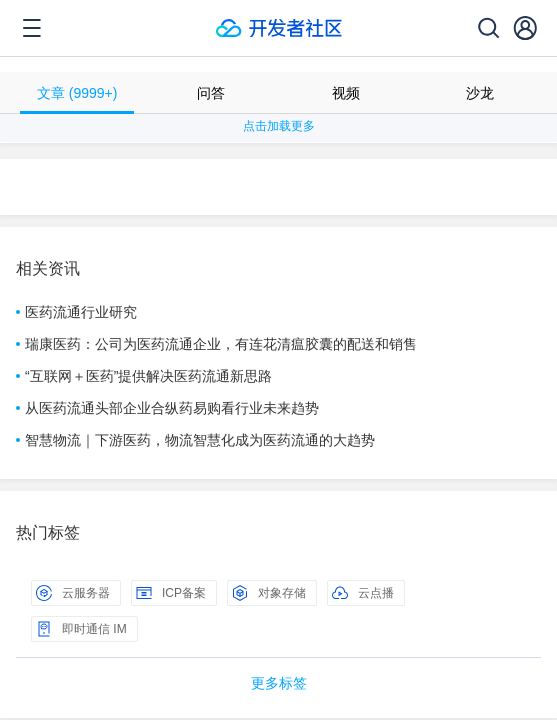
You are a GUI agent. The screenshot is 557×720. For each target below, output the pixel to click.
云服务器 (73, 593)
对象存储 (269, 593)
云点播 (363, 593)
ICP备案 (171, 593)
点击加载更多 (279, 126)
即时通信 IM (81, 629)
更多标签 (279, 683)
